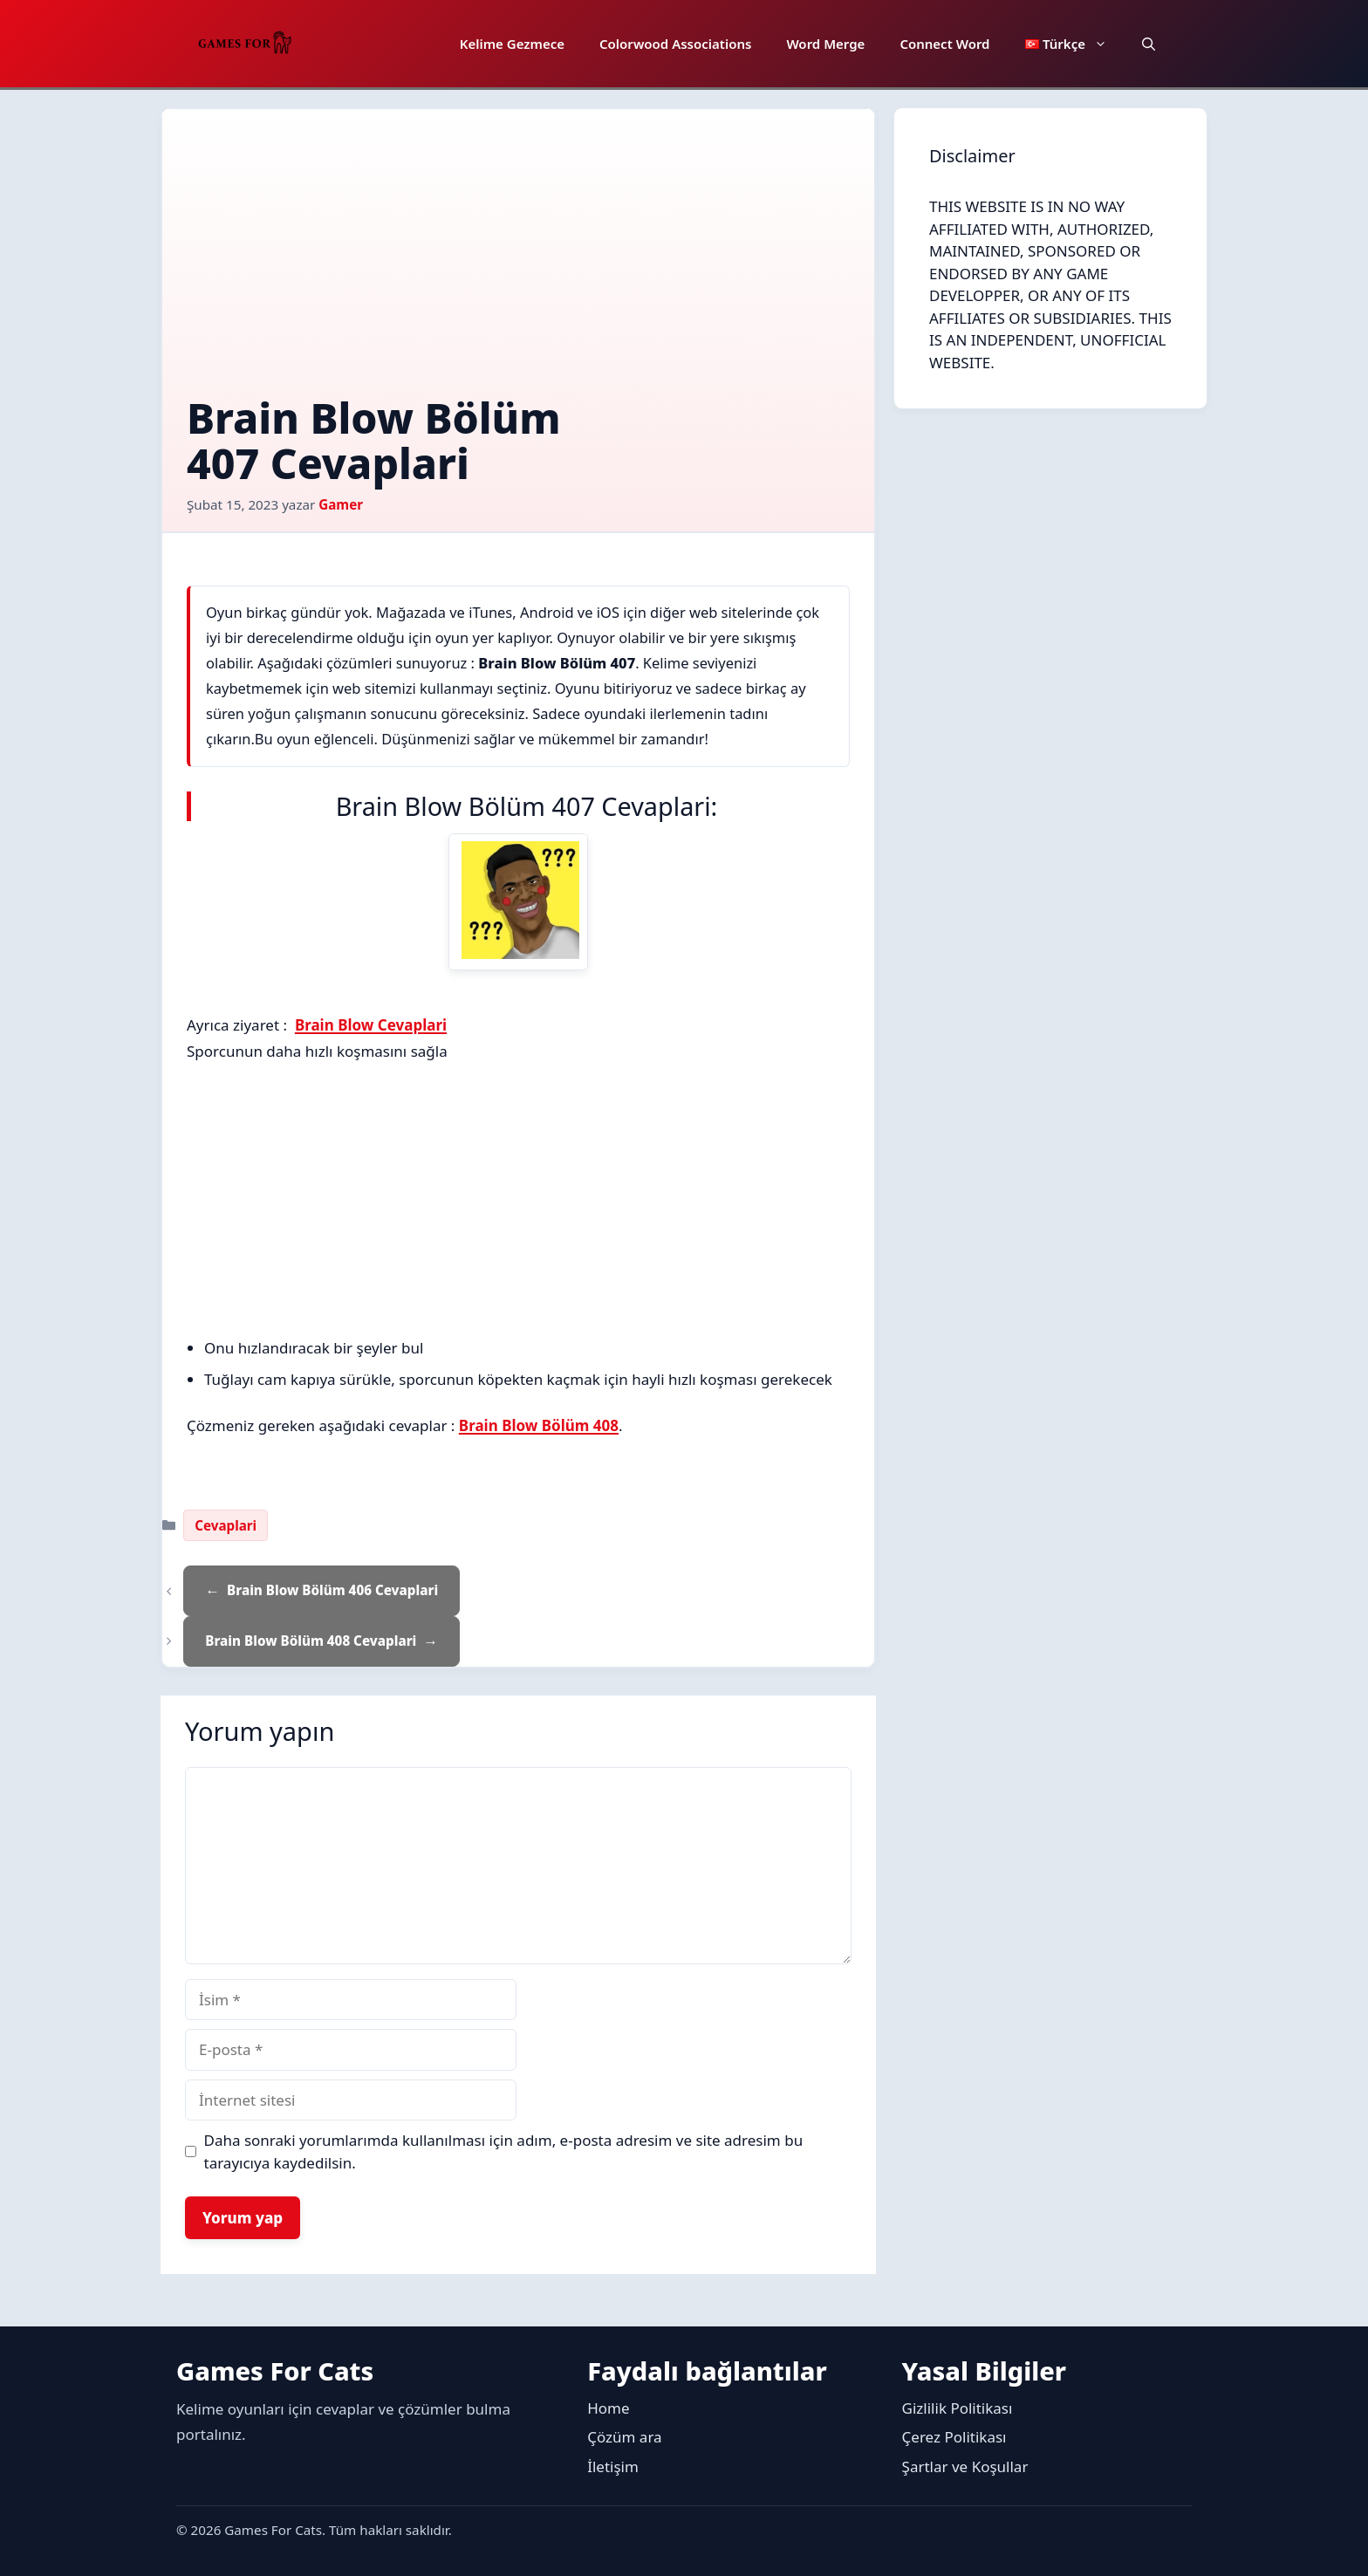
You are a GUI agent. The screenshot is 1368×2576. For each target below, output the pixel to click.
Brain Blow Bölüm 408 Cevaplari (310, 1640)
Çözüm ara (624, 2437)
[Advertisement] (518, 264)
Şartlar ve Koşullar (965, 2466)
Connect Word (944, 43)
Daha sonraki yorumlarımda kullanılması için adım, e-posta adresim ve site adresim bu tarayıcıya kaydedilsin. (504, 2151)
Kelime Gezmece (512, 43)
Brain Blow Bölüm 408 (539, 1425)
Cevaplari (225, 1525)
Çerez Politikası (954, 2437)
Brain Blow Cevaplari (371, 1025)
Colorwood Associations (675, 43)
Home (608, 2408)
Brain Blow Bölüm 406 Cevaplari (332, 1590)
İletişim (613, 2466)
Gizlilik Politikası (957, 2408)
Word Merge (825, 43)
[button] (1149, 43)
